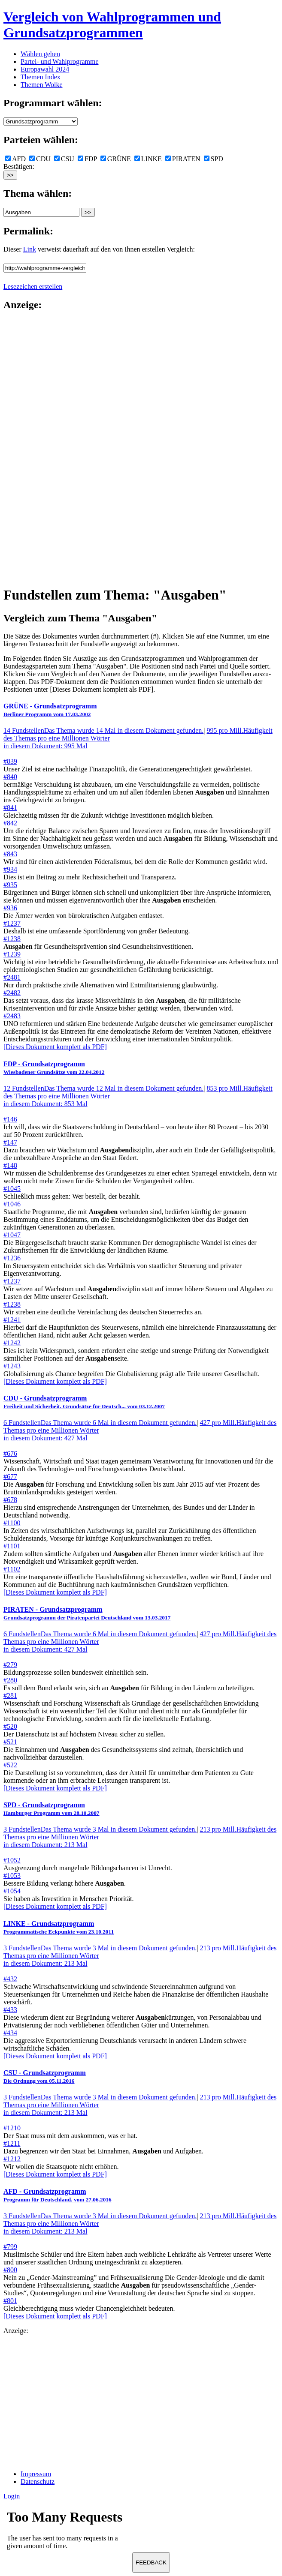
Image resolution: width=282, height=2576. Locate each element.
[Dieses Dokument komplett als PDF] (55, 1046)
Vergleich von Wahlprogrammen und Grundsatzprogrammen (112, 24)
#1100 (11, 1522)
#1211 (11, 2143)
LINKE (148, 158)
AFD (15, 158)
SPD (213, 158)
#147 (10, 1142)
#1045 (12, 1188)
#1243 (12, 1366)
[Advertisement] (37, 447)
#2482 (12, 992)
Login (11, 2496)
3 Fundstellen (100, 1829)
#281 (10, 1695)
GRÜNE (115, 158)
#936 (10, 908)
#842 (10, 823)
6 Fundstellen (100, 1422)
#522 (10, 1765)
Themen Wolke (42, 84)
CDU (40, 158)
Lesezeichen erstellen (32, 286)
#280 (10, 1680)
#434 (10, 2032)
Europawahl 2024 (45, 69)
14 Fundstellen (103, 730)
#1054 (12, 1891)
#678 (10, 1499)
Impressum (36, 2473)
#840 (10, 776)
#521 (10, 1741)
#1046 (12, 1204)
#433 (10, 2009)
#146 (10, 1119)
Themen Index (41, 77)
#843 (10, 854)
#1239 (12, 954)
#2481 (12, 977)
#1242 (12, 1342)
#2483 (12, 1016)
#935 (10, 884)
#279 (10, 1664)
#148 (10, 1165)
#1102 (11, 1569)
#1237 (12, 923)
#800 (10, 2269)
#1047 (12, 1235)
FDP (87, 158)
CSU (64, 158)
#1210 (12, 2128)
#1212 (12, 2158)
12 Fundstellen (103, 1088)
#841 (10, 807)
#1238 (12, 938)
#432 (10, 1978)
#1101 (11, 1546)
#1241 (12, 1319)
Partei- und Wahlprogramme (59, 61)
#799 (10, 2246)
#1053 (12, 1875)
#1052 (12, 1860)
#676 (10, 1453)
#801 (10, 2300)
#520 (10, 1726)
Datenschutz (38, 2481)
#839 (10, 761)
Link (29, 249)
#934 (10, 869)
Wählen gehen (40, 53)
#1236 (12, 1258)
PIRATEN (182, 158)
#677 (10, 1476)
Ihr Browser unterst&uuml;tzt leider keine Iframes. (67, 2532)
